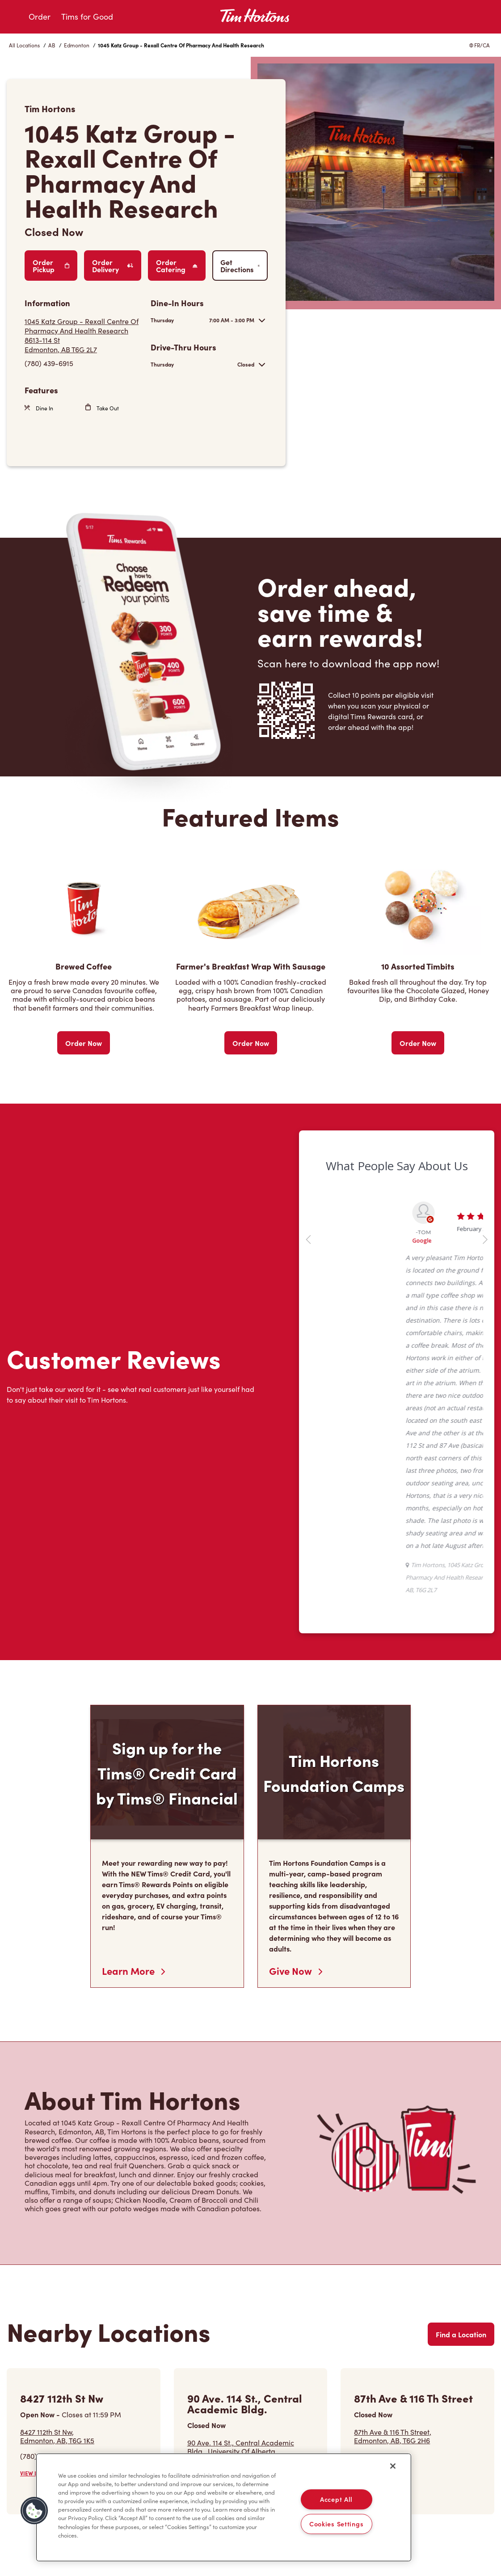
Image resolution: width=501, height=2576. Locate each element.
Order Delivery (112, 265)
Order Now (83, 1043)
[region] (224, 2507)
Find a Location (461, 2334)
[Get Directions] (83, 335)
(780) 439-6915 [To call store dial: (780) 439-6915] (49, 363)
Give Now (295, 1970)
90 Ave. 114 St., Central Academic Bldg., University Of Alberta (250, 2451)
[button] (34, 2510)
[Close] (393, 2466)
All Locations (24, 45)
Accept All (336, 2499)
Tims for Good (87, 16)
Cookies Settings (336, 2523)
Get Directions (240, 265)
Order (40, 16)
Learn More (133, 1970)
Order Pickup (51, 265)
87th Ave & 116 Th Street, (392, 2436)
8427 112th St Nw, (57, 2436)
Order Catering (177, 265)
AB (51, 45)
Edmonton (76, 45)
